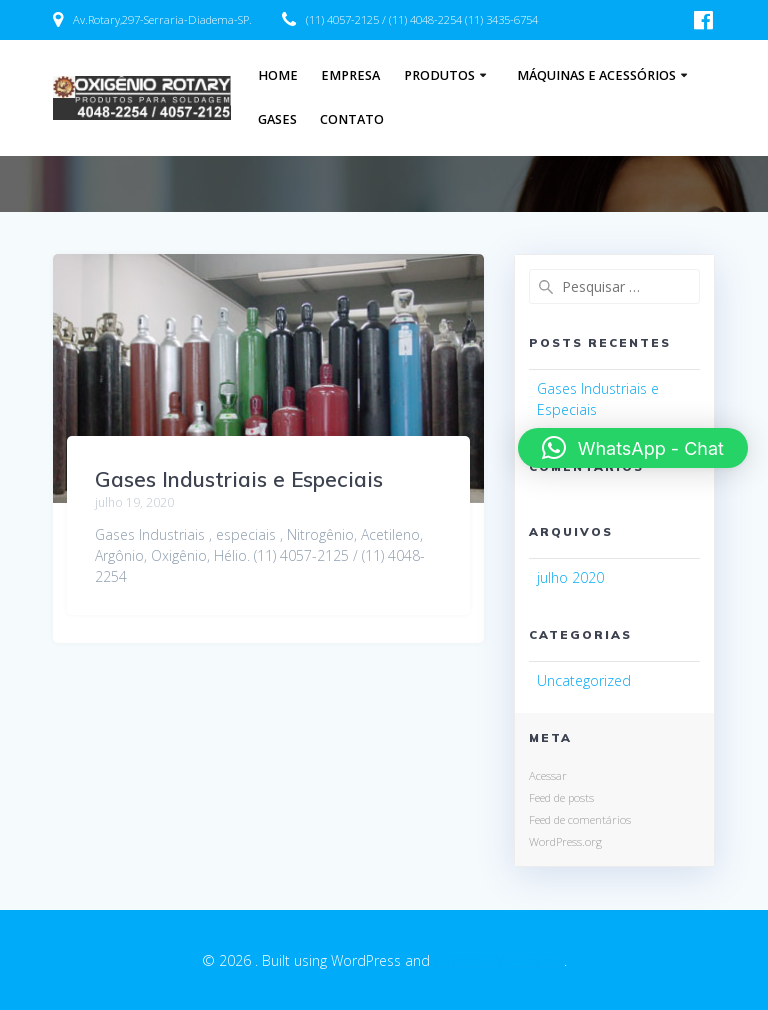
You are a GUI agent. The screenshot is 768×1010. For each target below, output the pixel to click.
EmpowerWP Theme (499, 960)
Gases (277, 119)
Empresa (350, 75)
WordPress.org (565, 841)
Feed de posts (561, 797)
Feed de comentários (580, 819)
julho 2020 (570, 577)
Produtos (439, 75)
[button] (633, 448)
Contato (352, 119)
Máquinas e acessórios (596, 75)
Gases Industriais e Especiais (239, 479)
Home (278, 75)
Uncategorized (584, 680)
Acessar (548, 775)
